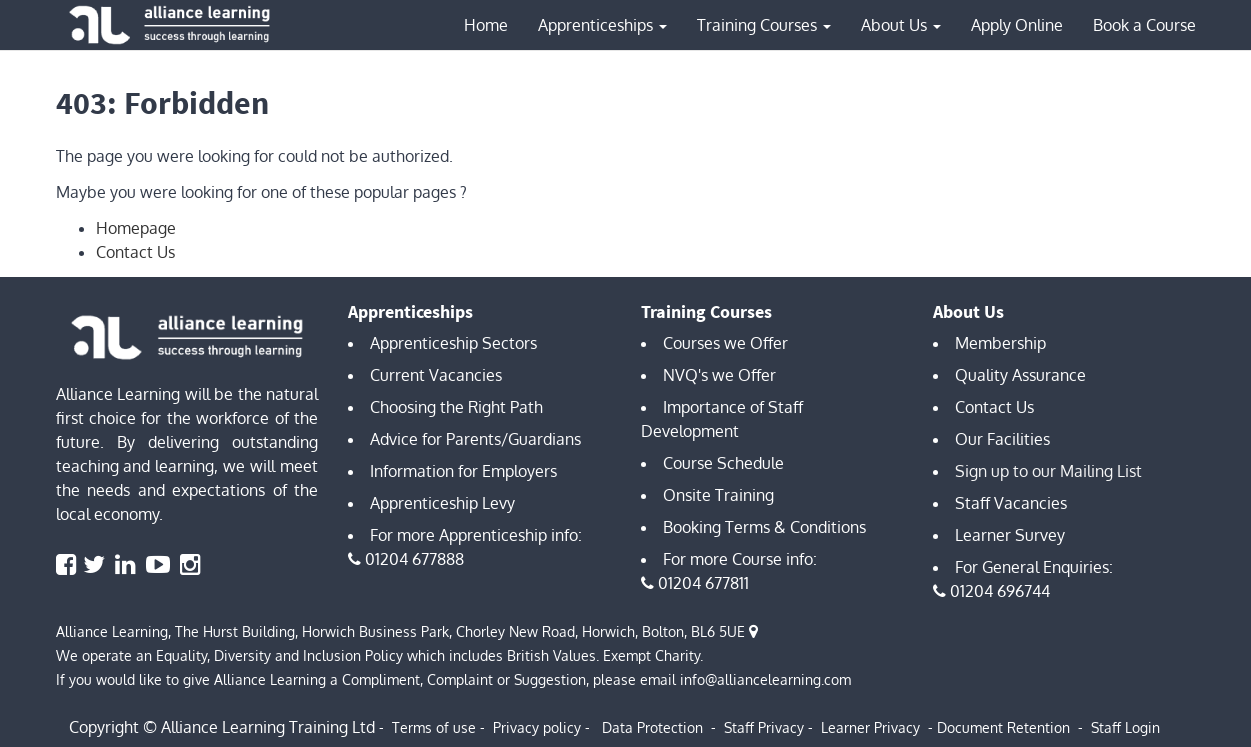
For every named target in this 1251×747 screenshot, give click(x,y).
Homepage (136, 228)
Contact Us (135, 252)
